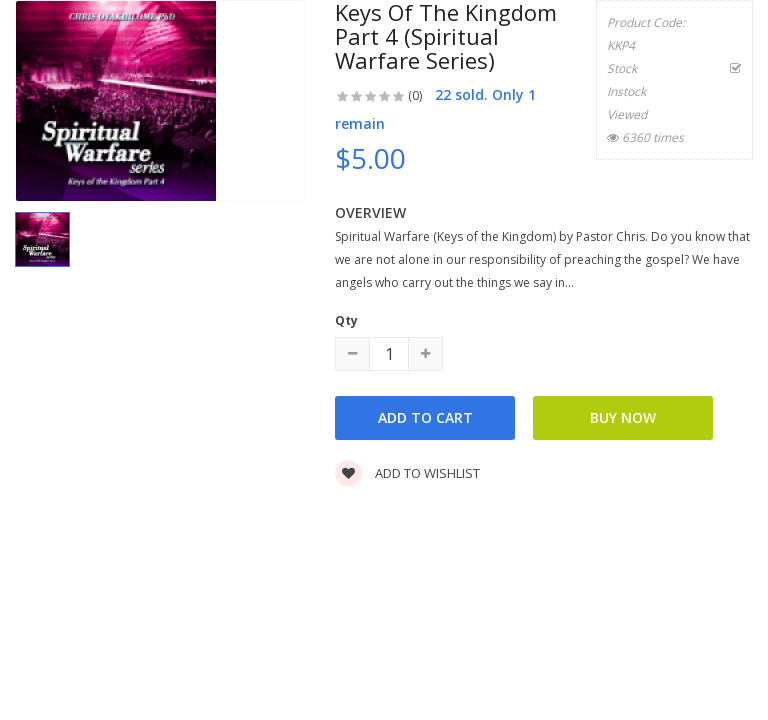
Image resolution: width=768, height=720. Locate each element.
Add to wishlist (407, 473)
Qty (346, 320)
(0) (415, 95)
